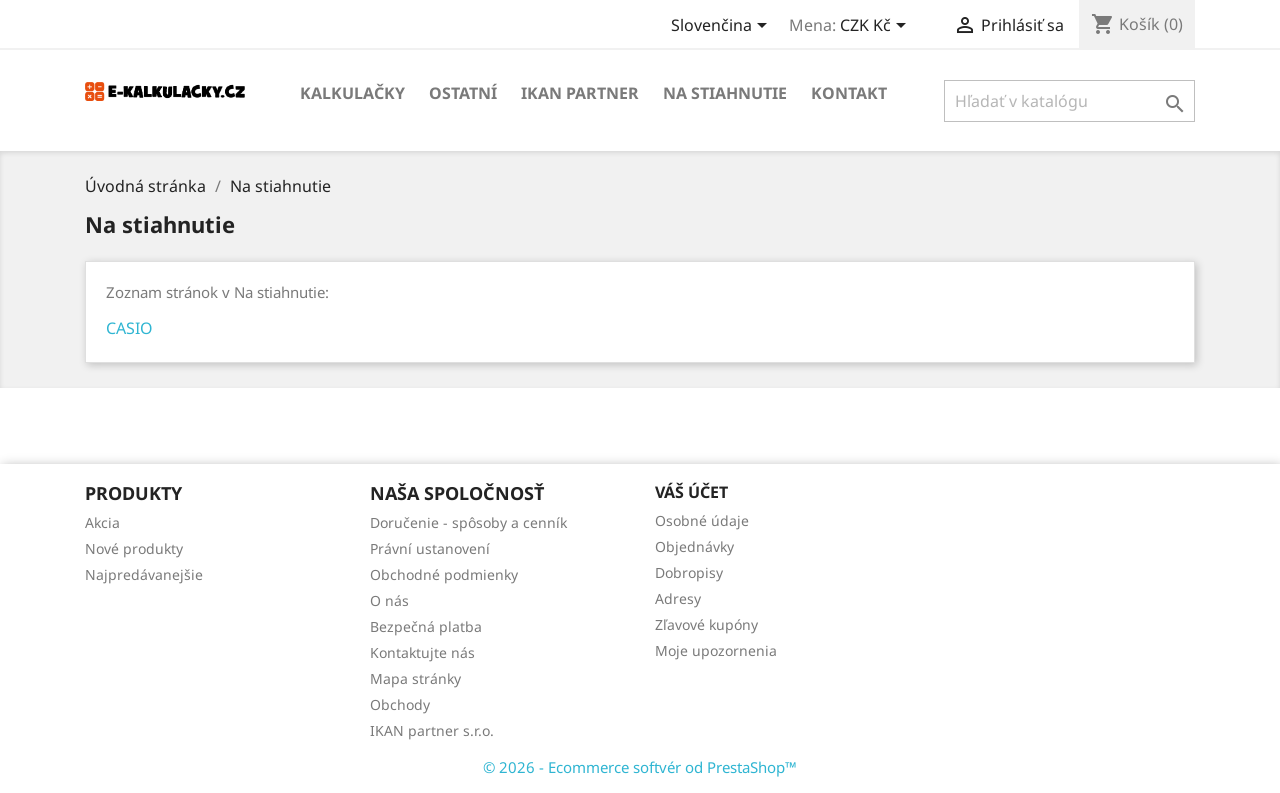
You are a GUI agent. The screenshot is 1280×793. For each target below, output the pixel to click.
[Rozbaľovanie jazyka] (722, 27)
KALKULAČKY (352, 93)
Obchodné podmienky (444, 574)
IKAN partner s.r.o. (432, 730)
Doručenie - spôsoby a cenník (468, 522)
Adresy (678, 598)
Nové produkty (134, 548)
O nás (389, 600)
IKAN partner (580, 93)
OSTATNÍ (463, 93)
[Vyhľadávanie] (1069, 101)
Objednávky (694, 546)
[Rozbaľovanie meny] (876, 27)
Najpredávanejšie (144, 574)
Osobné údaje (702, 520)
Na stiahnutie (725, 93)
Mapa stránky (415, 678)
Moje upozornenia (716, 650)
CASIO (129, 328)
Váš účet (691, 492)
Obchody (400, 704)
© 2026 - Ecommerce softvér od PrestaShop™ (640, 767)
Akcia (102, 522)
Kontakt (849, 93)
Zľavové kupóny (706, 624)
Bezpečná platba (426, 626)
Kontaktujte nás (422, 652)
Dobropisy (689, 572)
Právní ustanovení (430, 548)
